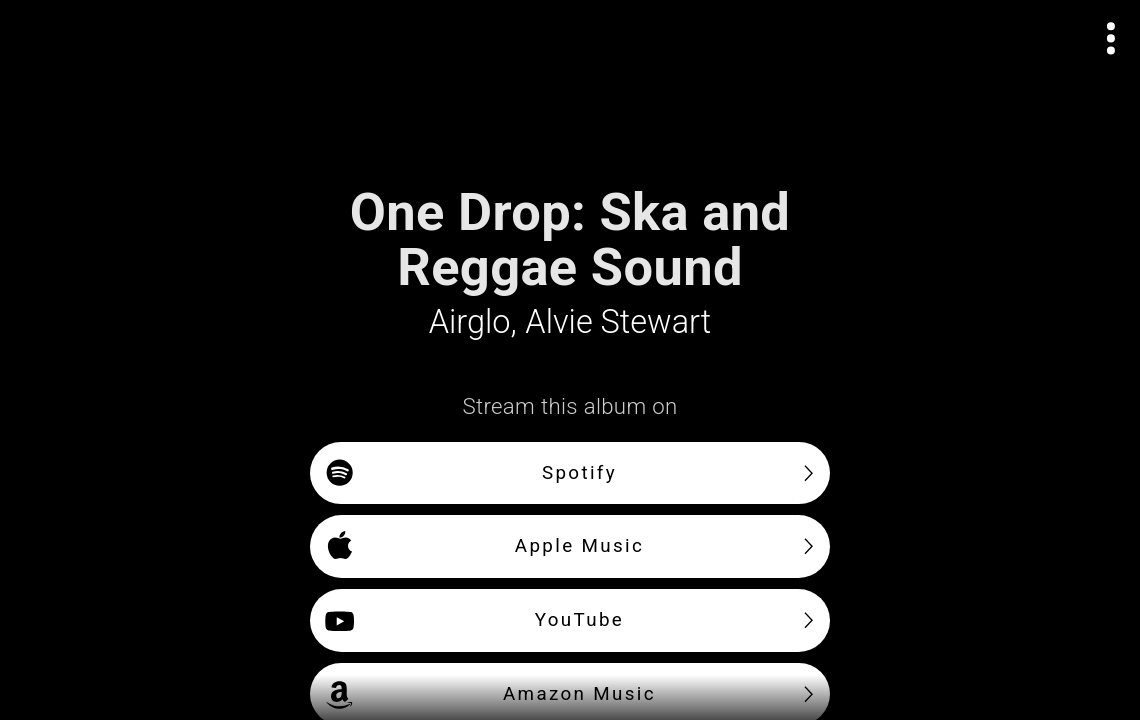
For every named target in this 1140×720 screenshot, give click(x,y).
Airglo (470, 322)
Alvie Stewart (618, 322)
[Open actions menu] (1111, 38)
